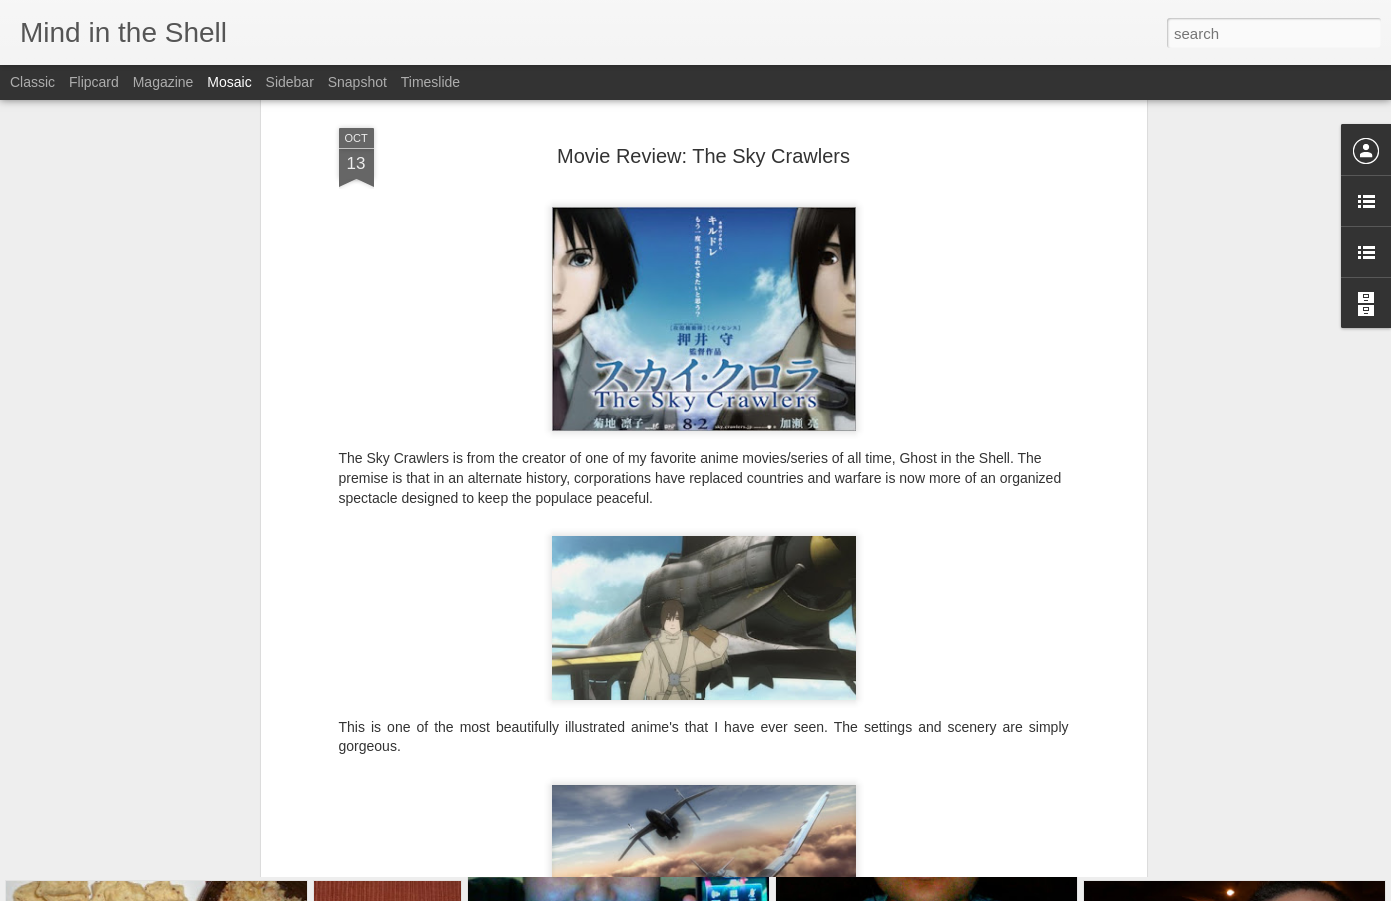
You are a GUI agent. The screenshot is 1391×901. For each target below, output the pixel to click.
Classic (32, 82)
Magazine (163, 82)
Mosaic (229, 82)
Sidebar (290, 82)
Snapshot (357, 82)
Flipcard (94, 82)
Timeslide (430, 82)
